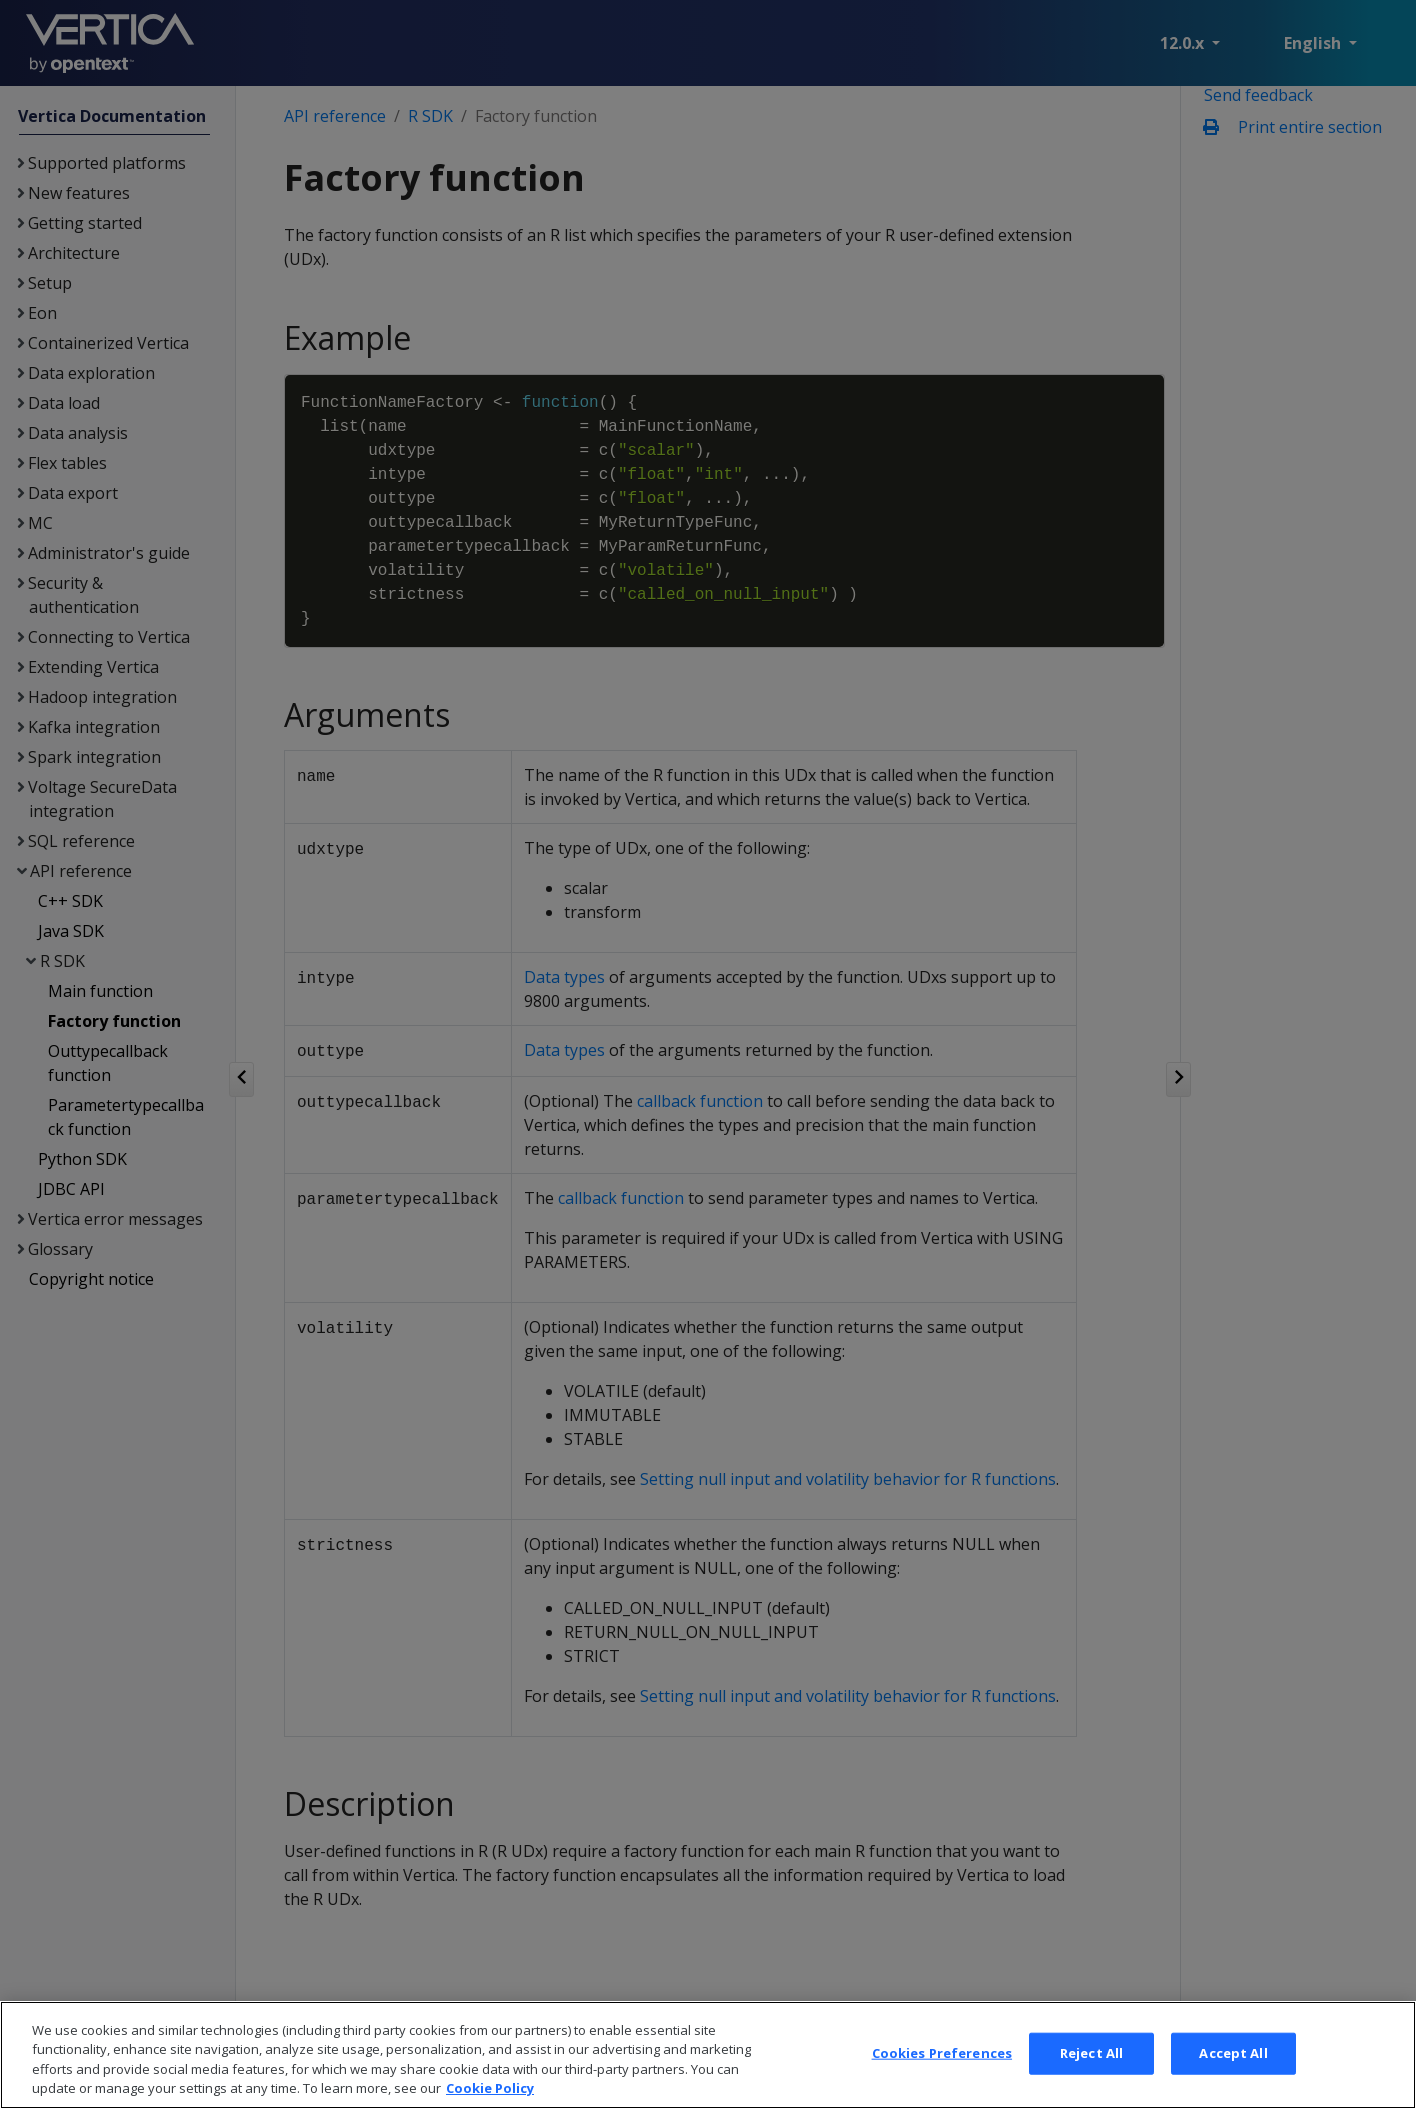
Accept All (1233, 2082)
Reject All (1091, 2082)
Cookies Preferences (942, 2082)
